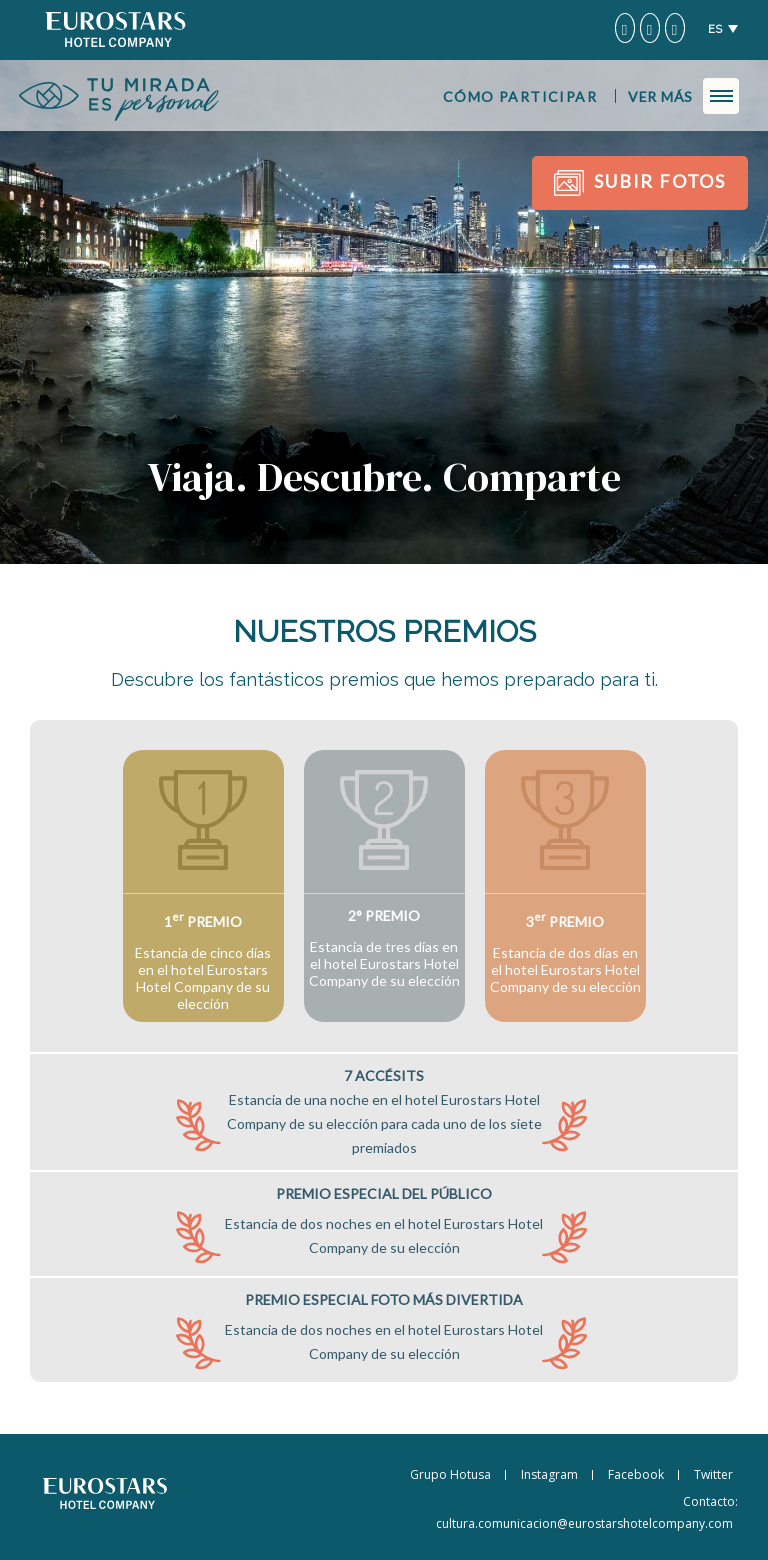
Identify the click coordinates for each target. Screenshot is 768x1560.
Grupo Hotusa (450, 1474)
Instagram (549, 1474)
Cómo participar (520, 96)
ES (715, 29)
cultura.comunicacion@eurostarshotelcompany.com (584, 1523)
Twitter (713, 1474)
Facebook (636, 1474)
